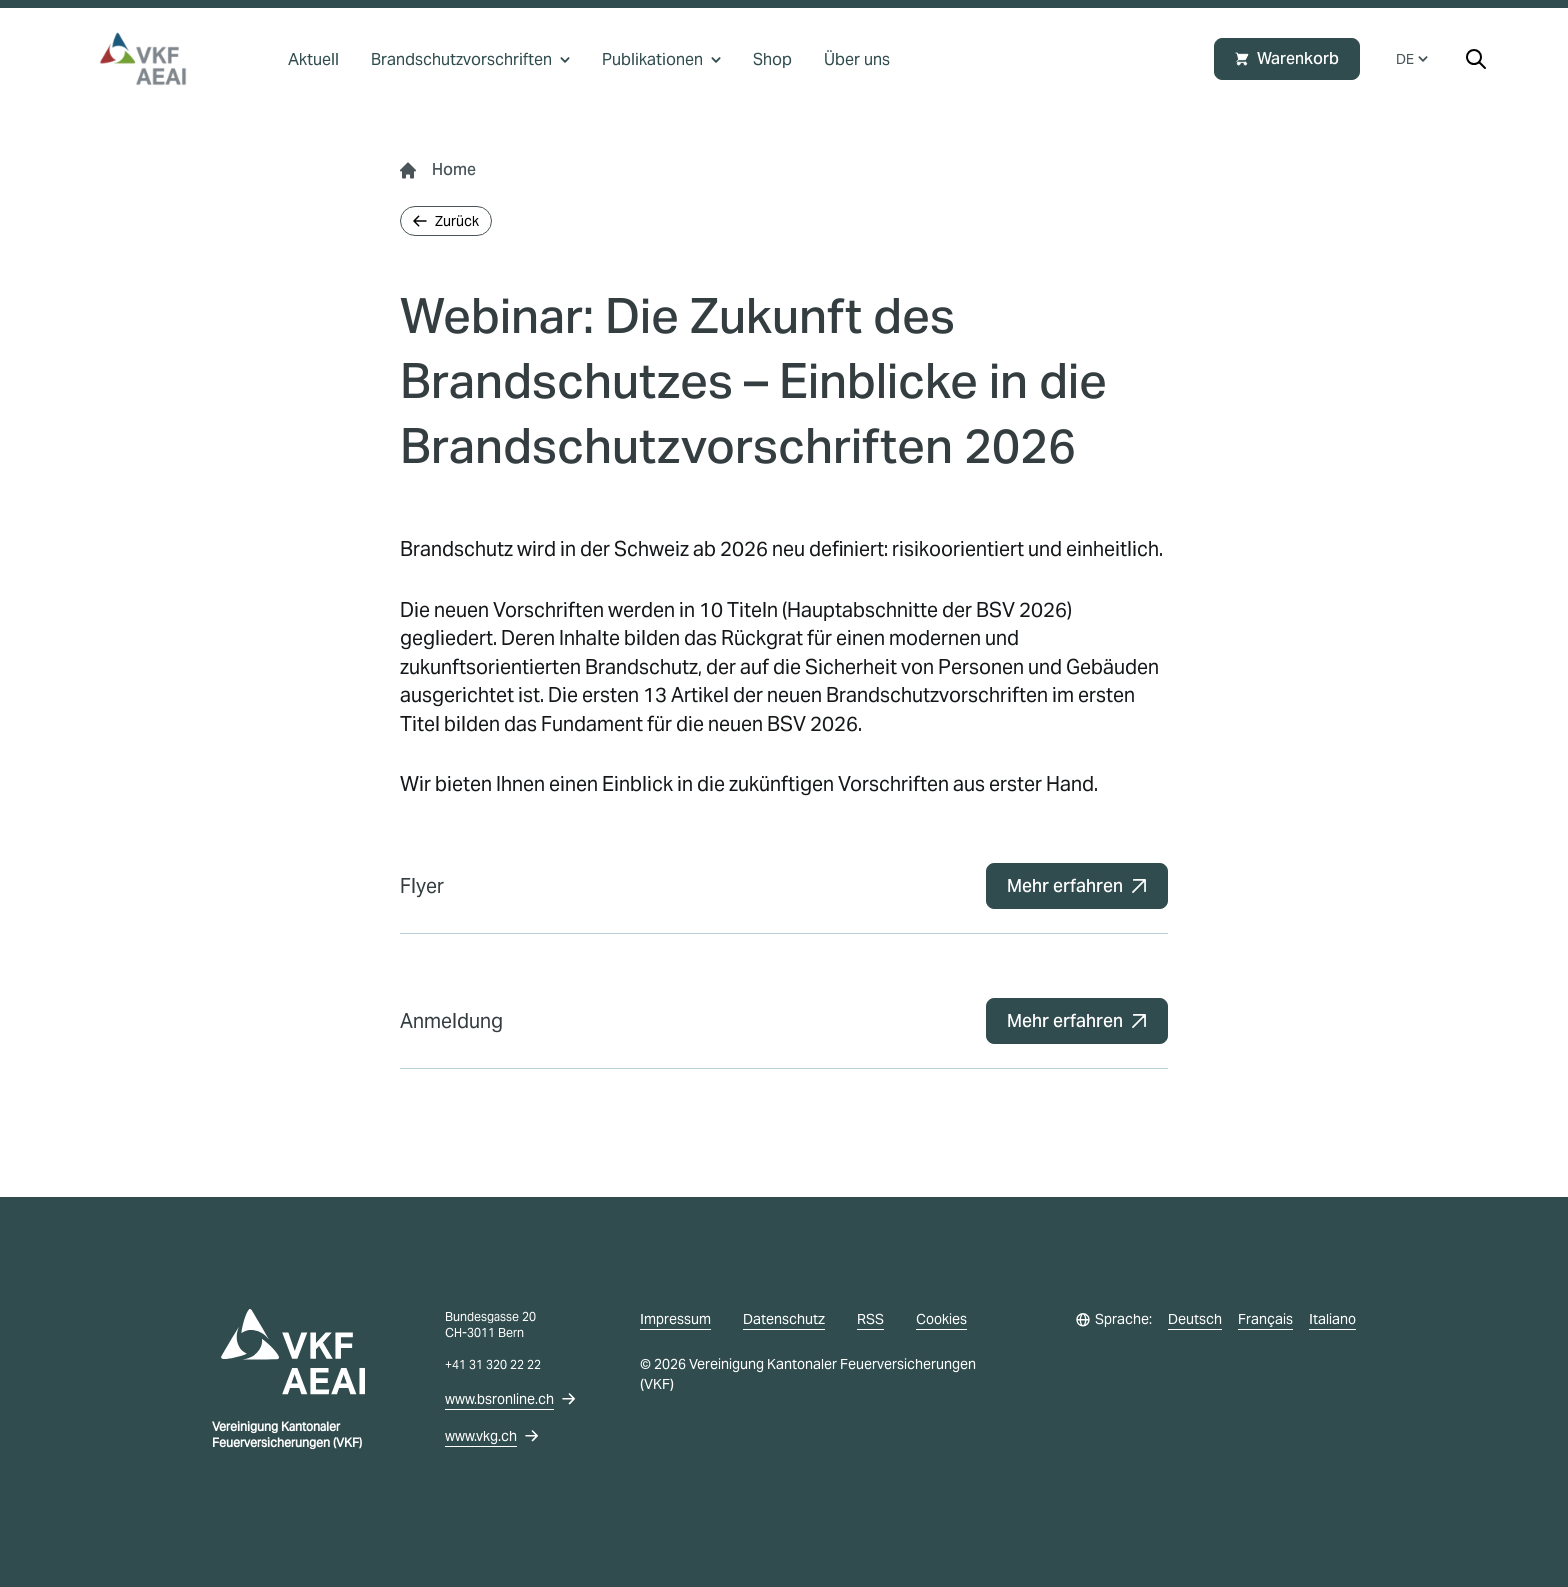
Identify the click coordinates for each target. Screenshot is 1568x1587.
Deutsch (1195, 1319)
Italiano (1332, 1319)
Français (1265, 1319)
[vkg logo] (152, 59)
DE (1412, 59)
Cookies (941, 1319)
